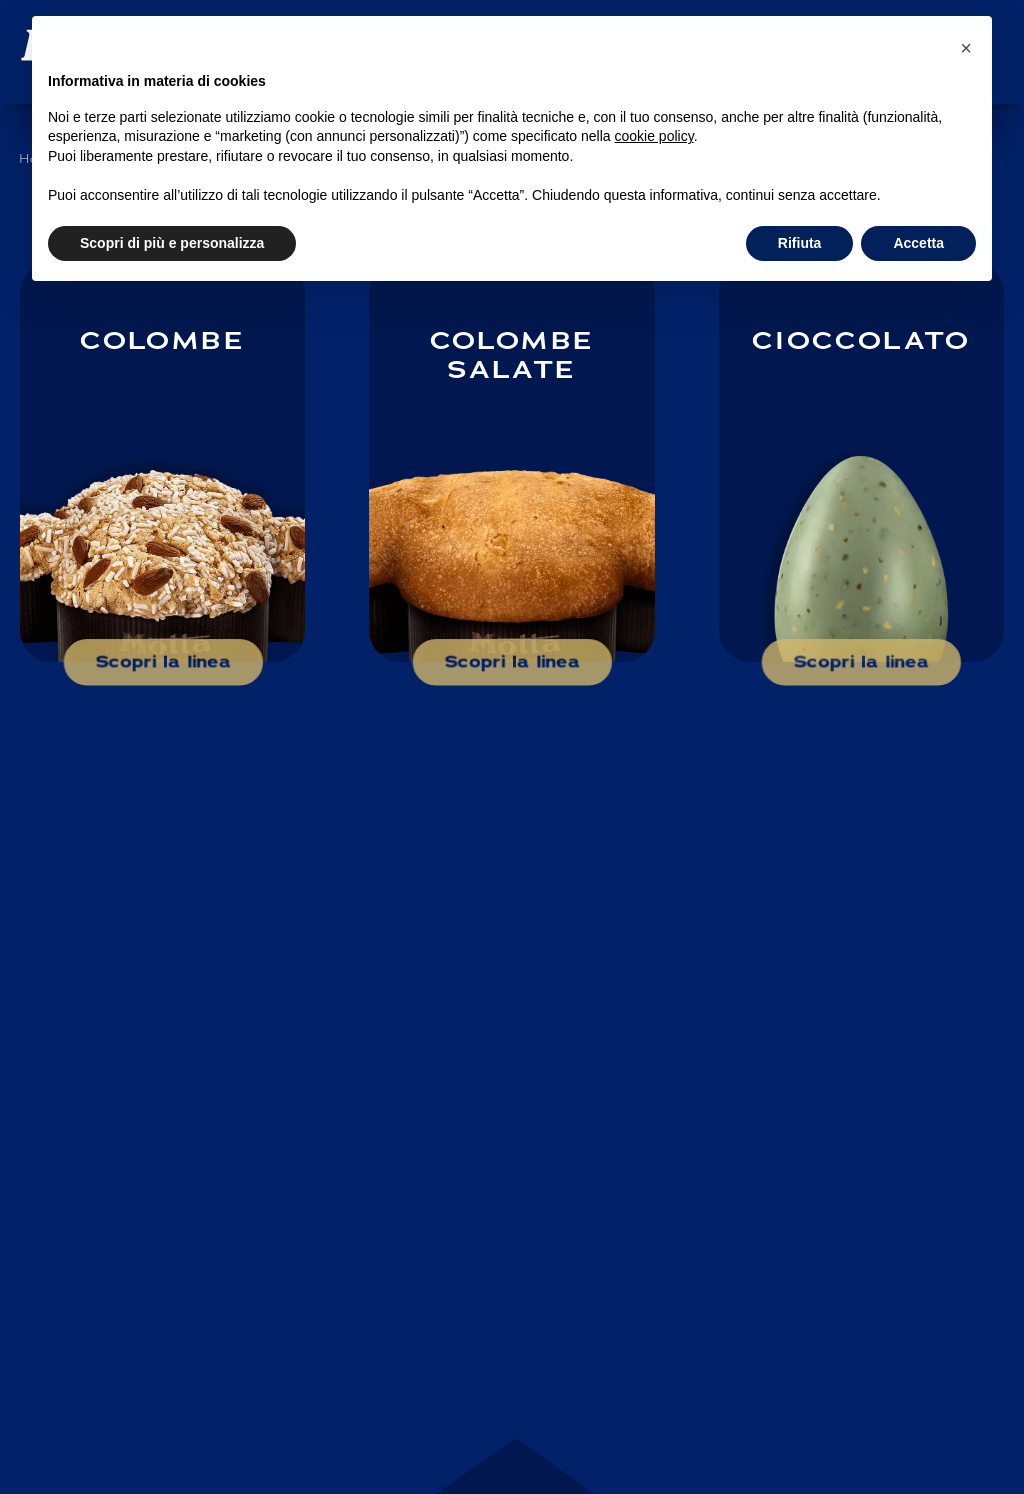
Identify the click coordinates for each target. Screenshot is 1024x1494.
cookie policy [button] (654, 136)
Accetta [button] (918, 243)
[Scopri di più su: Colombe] (162, 462)
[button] (966, 48)
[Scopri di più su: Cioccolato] (861, 462)
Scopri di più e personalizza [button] (172, 243)
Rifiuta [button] (800, 243)
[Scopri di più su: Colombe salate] (511, 462)
